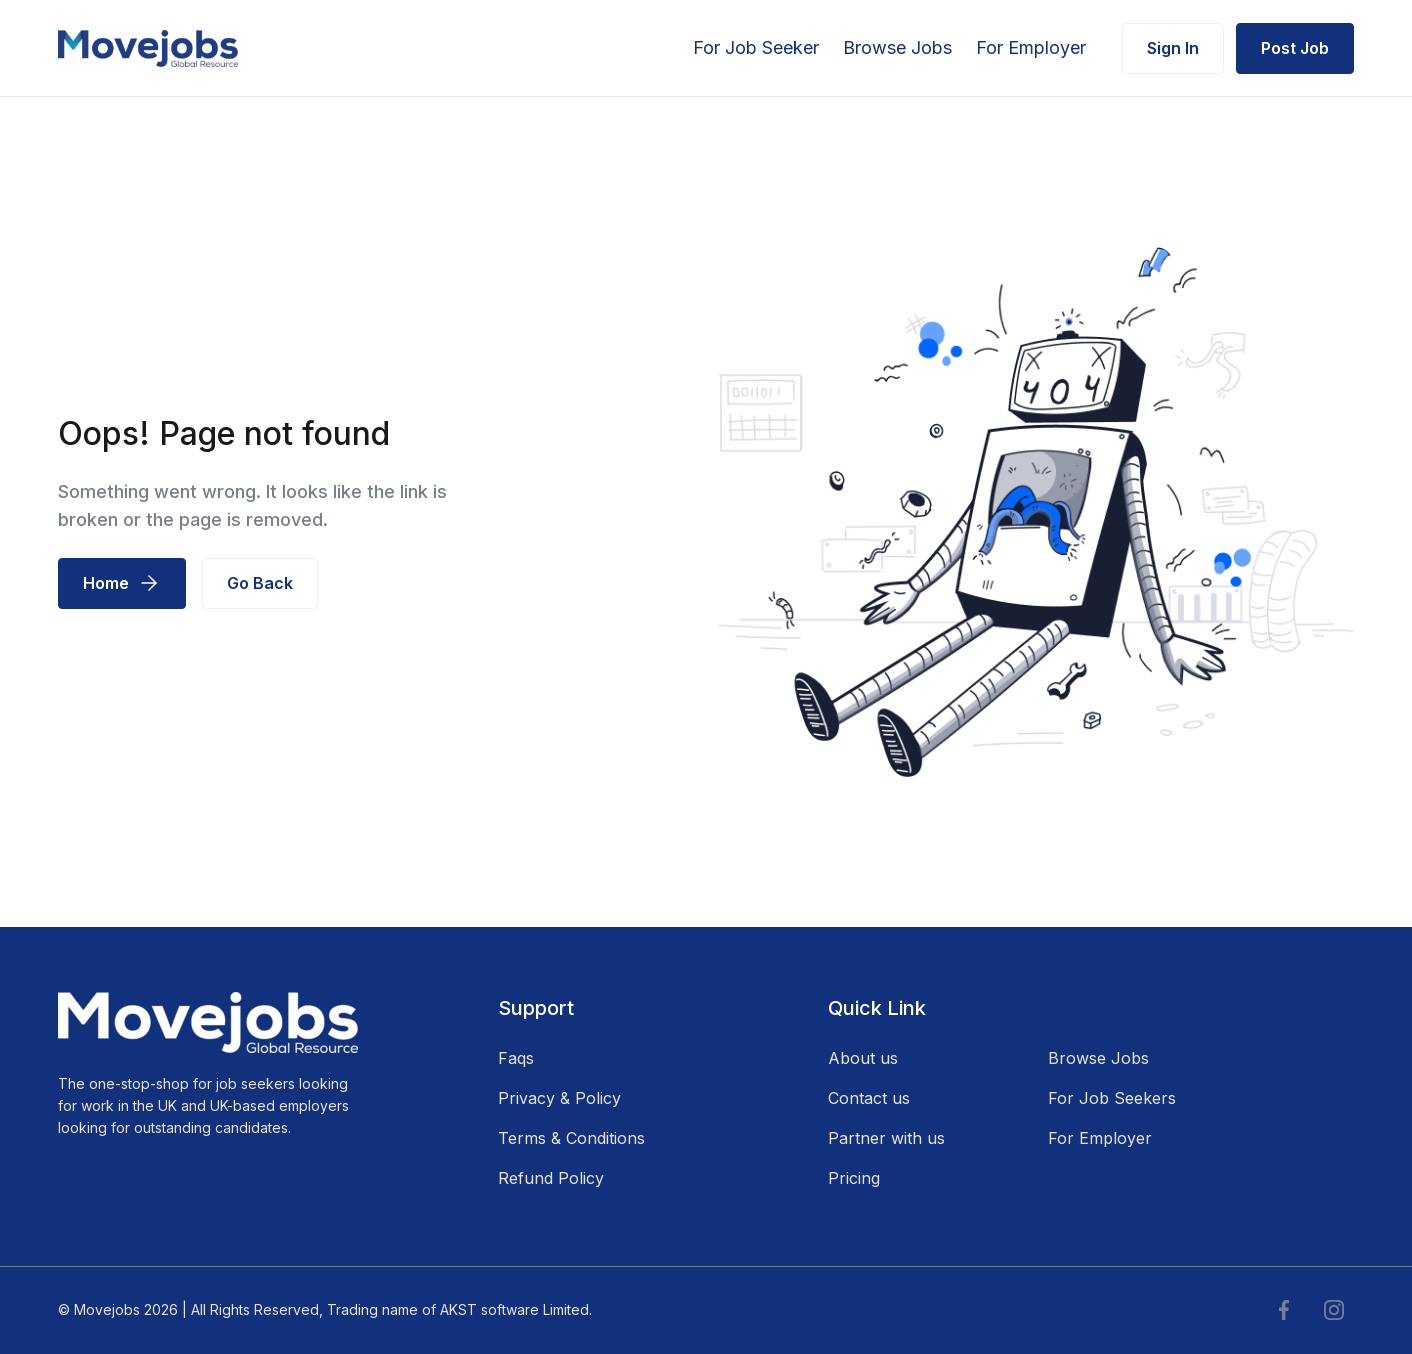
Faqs (516, 1058)
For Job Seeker (756, 47)
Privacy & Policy (559, 1098)
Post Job (1295, 48)
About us (863, 1058)
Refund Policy (551, 1178)
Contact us (869, 1098)
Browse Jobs (897, 47)
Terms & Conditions (571, 1138)
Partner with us (886, 1138)
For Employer (1031, 47)
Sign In (1173, 48)
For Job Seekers (1112, 1098)
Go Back (260, 583)
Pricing (854, 1178)
